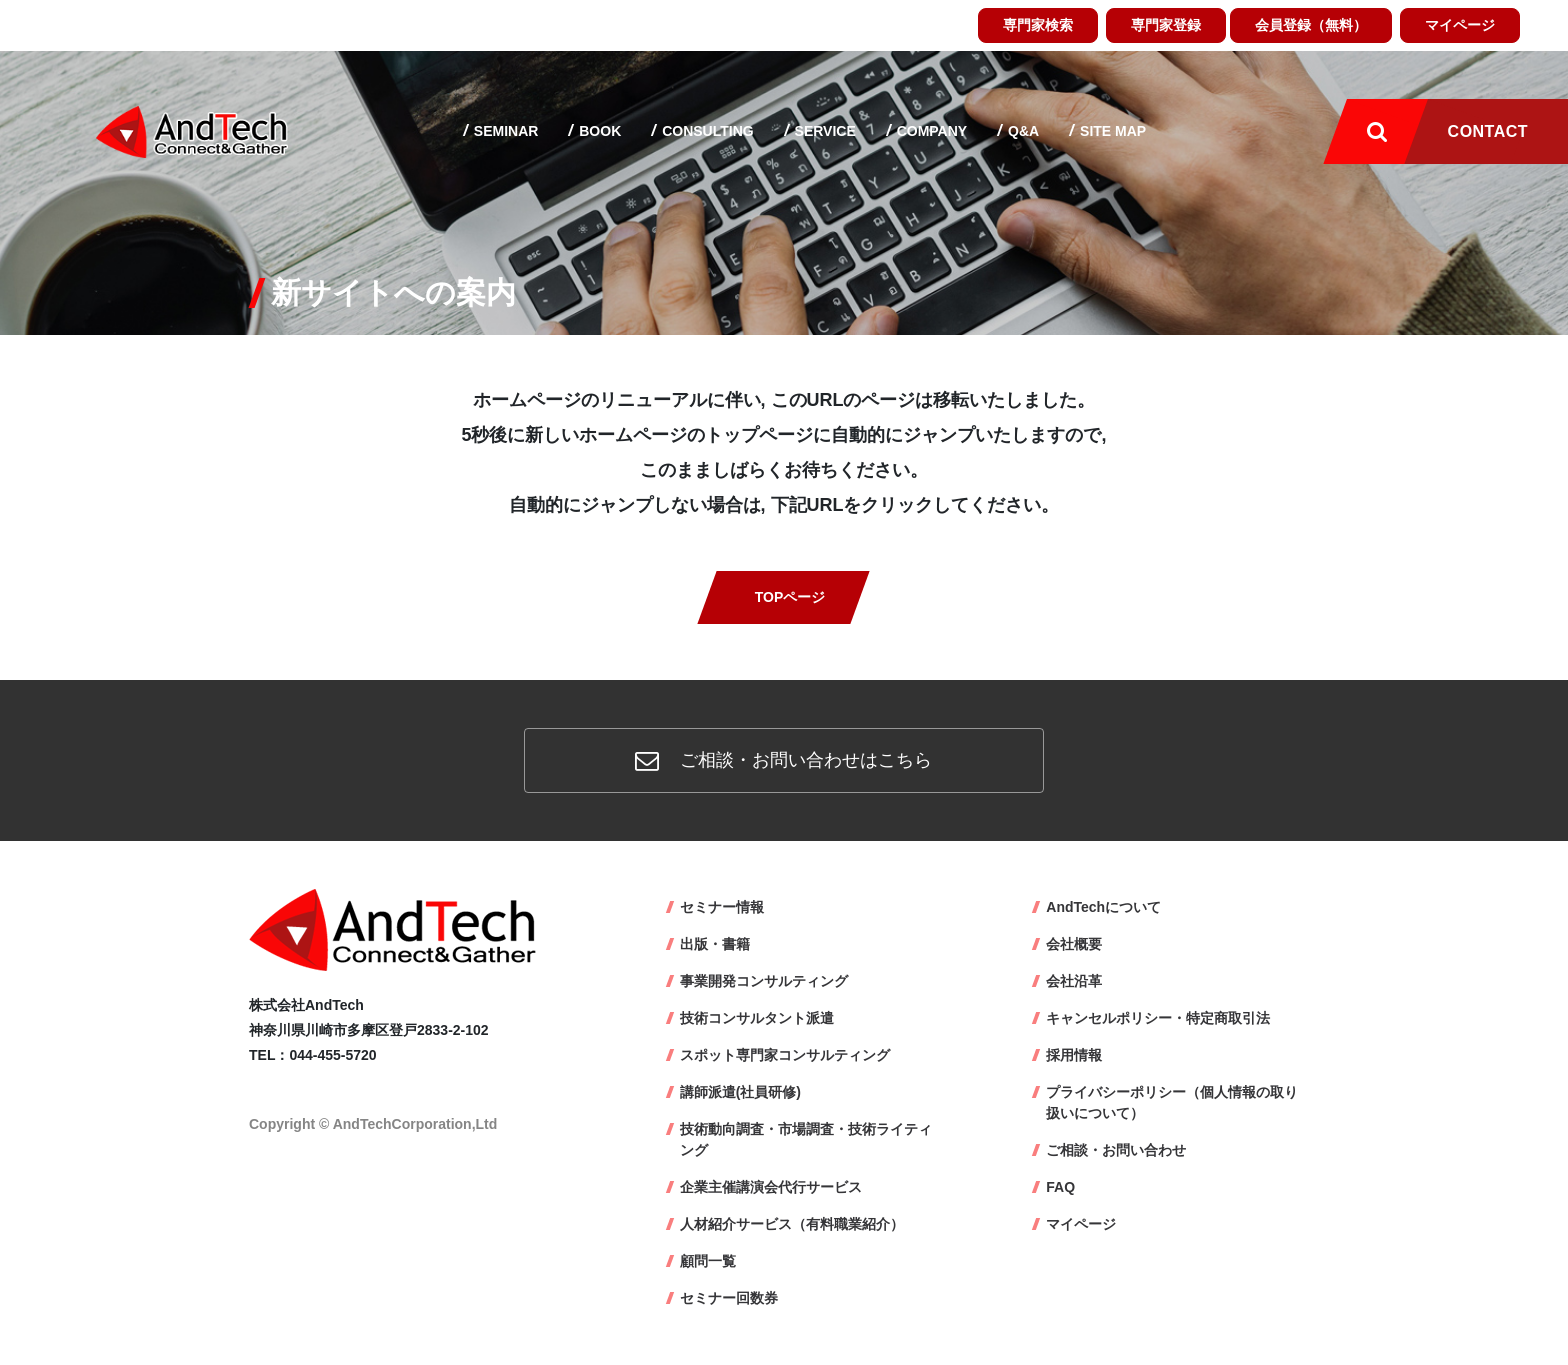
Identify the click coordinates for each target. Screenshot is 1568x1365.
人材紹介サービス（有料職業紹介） (792, 1224)
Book (598, 131)
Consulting (705, 131)
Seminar (504, 131)
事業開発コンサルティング (764, 981)
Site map (1111, 131)
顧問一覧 (708, 1261)
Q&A (1021, 131)
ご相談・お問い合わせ (1116, 1150)
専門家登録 (1166, 25)
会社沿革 (1074, 981)
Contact (1488, 131)
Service (823, 131)
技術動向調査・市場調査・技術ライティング (806, 1139)
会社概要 (1074, 944)
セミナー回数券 (729, 1298)
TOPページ (790, 597)
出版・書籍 (715, 944)
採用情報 (1074, 1055)
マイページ (1460, 25)
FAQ (1060, 1187)
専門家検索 (1038, 25)
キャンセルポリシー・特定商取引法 (1158, 1018)
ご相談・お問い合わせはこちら (783, 760)
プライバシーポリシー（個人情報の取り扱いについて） (1172, 1102)
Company (930, 131)
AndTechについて (1103, 907)
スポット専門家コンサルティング (785, 1055)
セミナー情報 (722, 907)
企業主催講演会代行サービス (771, 1187)
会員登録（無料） (1311, 25)
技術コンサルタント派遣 (757, 1018)
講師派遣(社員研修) (740, 1092)
